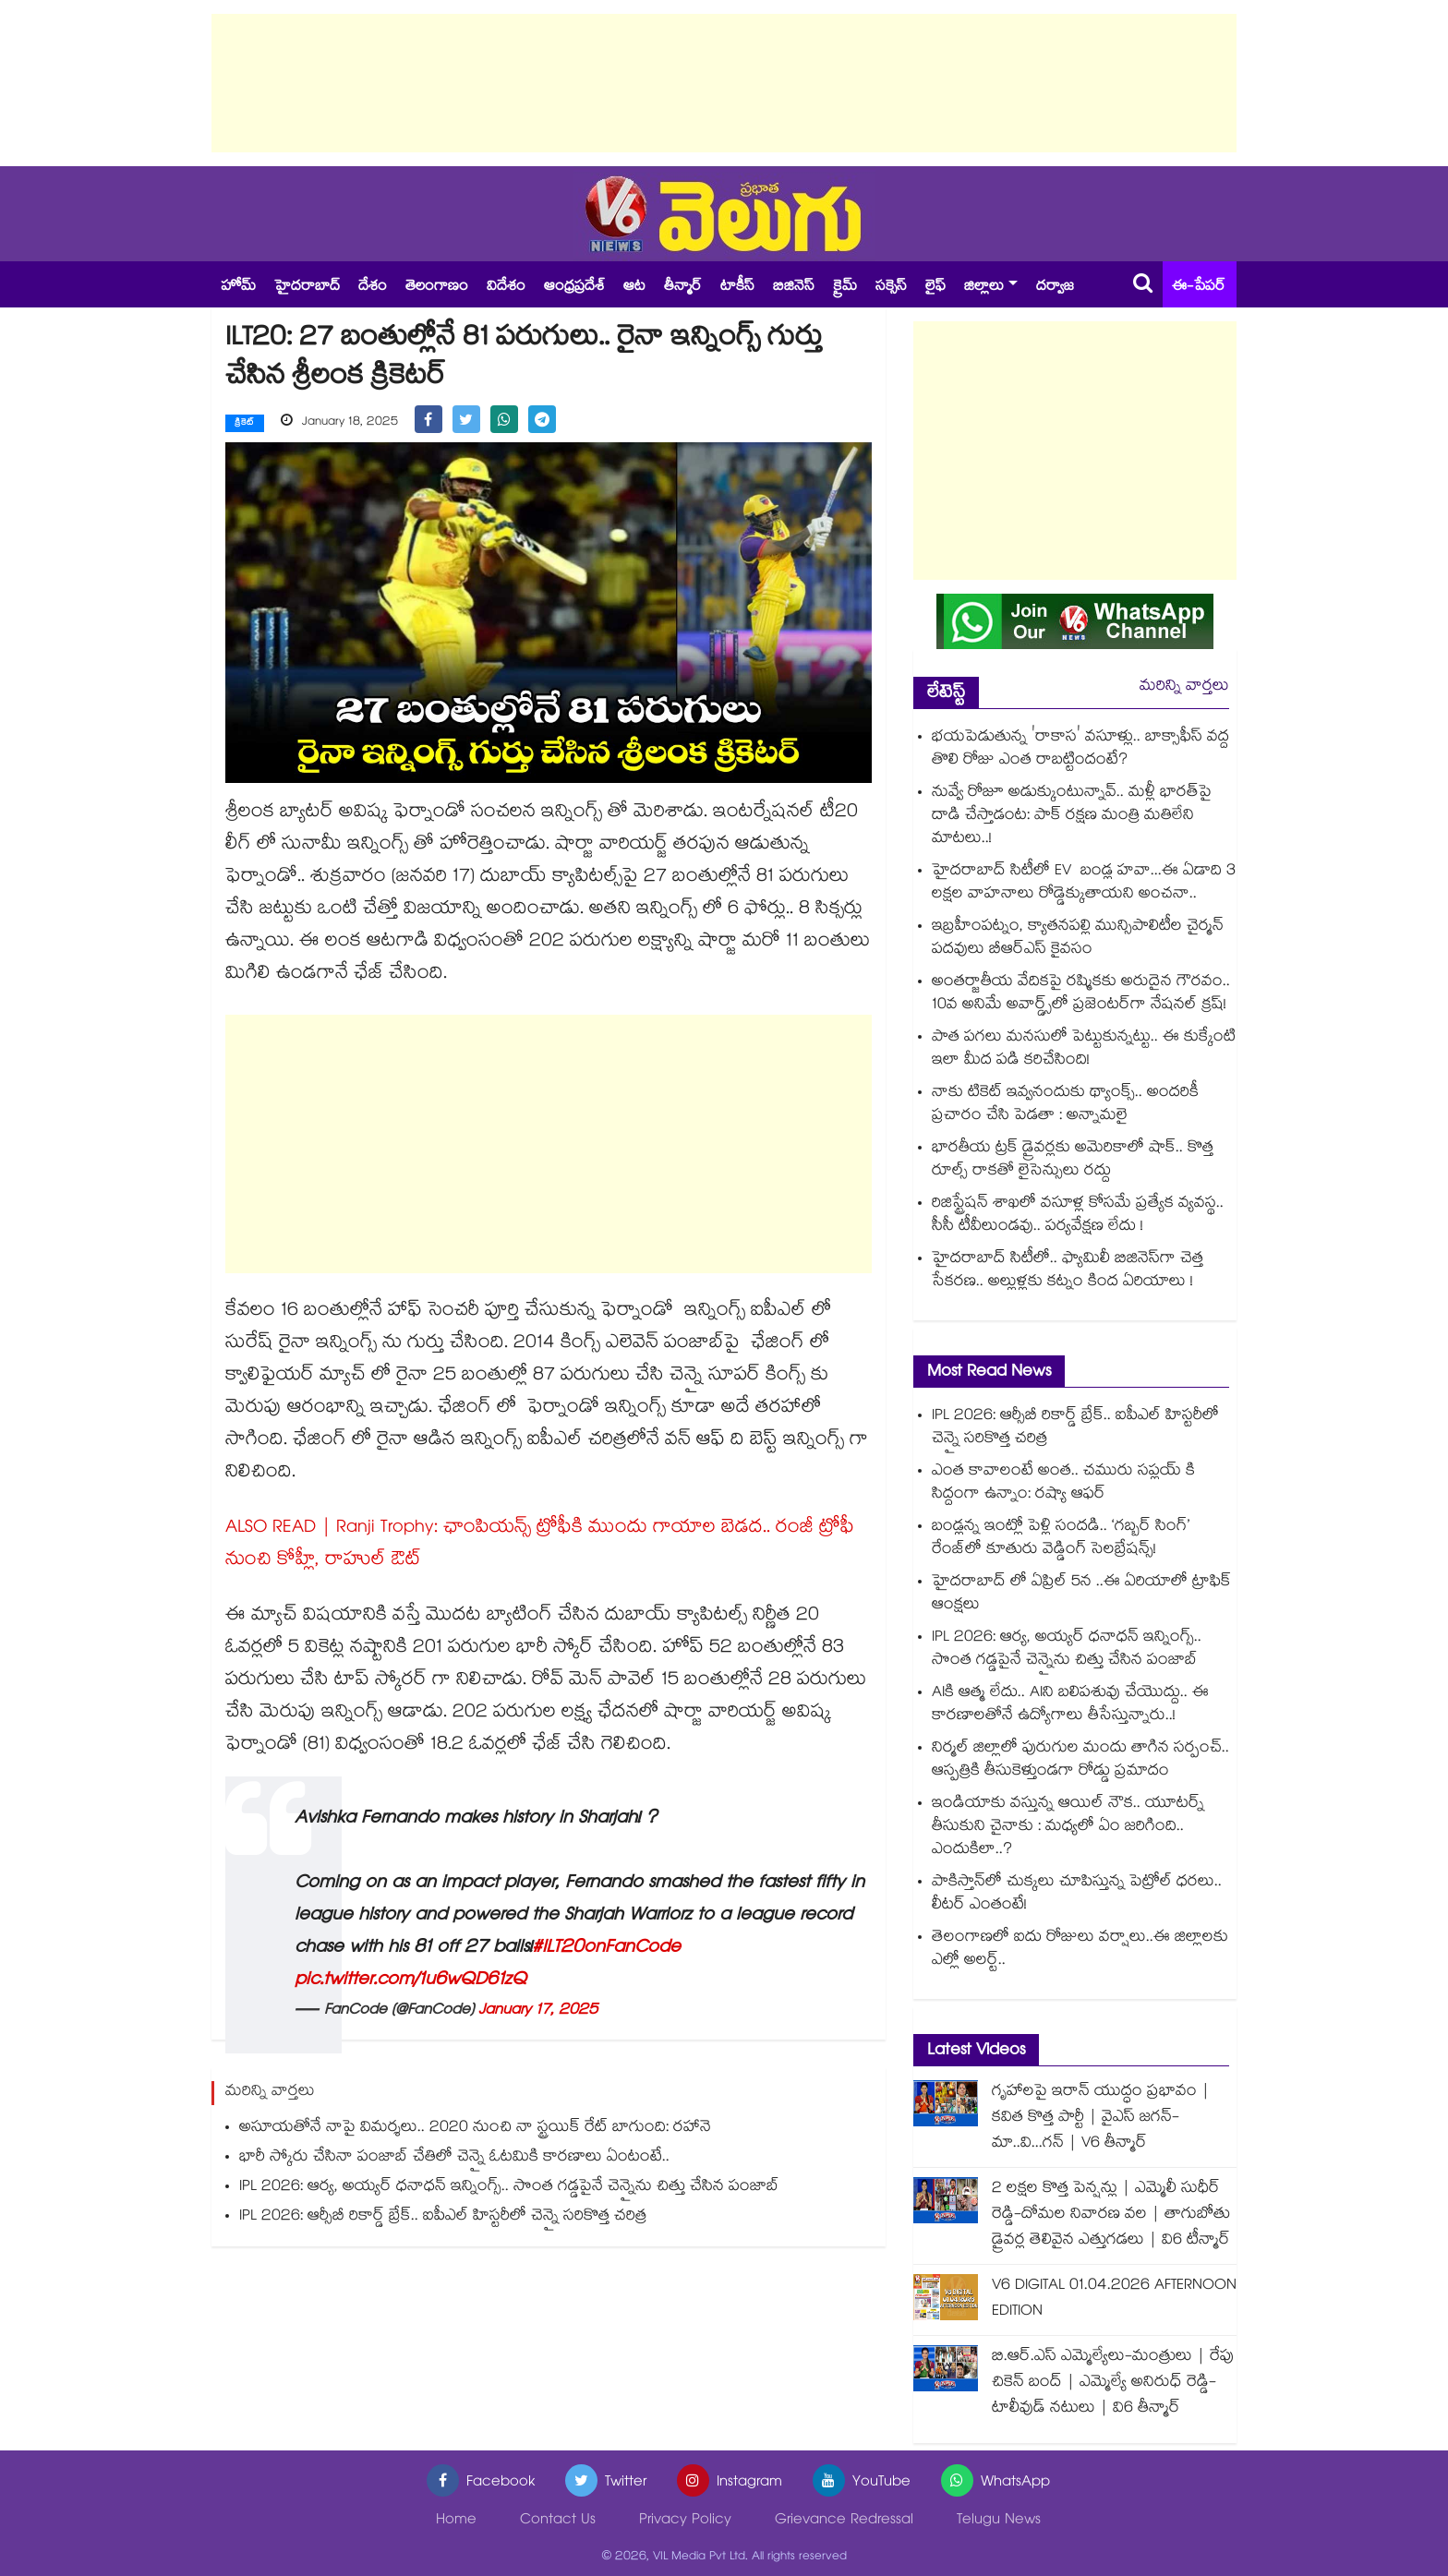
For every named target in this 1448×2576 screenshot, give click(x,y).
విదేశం (506, 287)
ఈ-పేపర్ (1198, 287)
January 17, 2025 (537, 2010)
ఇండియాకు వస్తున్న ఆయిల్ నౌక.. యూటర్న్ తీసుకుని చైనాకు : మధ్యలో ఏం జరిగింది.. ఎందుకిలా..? (1068, 1827)
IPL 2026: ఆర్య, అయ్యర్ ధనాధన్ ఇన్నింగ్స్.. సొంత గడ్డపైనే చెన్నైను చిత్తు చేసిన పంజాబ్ (509, 2186)
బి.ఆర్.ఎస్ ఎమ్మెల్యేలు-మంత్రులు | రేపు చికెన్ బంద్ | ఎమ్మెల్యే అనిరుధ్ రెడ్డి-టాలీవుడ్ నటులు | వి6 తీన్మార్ (1113, 2383)
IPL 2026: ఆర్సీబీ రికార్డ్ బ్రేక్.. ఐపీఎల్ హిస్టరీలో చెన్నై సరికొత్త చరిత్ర (443, 2216)
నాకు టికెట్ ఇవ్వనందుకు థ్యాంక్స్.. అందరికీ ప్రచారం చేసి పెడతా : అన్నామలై (1065, 1105)
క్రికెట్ (245, 423)
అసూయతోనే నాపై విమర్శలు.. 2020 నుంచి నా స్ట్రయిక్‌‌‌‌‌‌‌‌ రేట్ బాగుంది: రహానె (475, 2127)
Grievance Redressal (844, 2521)
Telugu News (999, 2521)
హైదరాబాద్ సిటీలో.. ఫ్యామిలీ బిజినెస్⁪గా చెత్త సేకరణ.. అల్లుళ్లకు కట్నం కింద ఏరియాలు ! (1067, 1271)
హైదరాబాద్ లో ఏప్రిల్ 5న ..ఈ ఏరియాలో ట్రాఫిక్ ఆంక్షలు (1081, 1594)
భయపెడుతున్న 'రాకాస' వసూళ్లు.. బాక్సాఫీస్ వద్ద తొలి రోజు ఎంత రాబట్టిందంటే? (1080, 750)
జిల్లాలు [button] (984, 287)
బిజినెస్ (793, 287)
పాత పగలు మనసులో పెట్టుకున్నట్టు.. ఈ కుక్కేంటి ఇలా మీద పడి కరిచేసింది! (1084, 1050)
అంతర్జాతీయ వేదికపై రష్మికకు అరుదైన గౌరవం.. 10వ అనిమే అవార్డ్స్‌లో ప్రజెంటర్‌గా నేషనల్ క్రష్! (1081, 994)
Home (456, 2521)
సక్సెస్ (891, 287)
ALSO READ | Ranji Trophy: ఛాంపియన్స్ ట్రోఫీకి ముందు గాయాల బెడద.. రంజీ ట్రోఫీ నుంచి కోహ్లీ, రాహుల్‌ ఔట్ (539, 1544)
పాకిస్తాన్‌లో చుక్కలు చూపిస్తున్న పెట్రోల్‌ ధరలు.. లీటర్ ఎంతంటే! (1077, 1895)
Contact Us (558, 2521)
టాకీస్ (737, 287)
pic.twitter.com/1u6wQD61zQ (410, 1980)
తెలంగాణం (436, 287)
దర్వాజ (1055, 287)
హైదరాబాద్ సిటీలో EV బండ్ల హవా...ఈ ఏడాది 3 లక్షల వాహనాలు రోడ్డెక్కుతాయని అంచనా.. (1084, 884)
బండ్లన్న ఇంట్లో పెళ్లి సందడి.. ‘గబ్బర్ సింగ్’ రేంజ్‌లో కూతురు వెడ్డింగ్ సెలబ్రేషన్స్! (1060, 1539)
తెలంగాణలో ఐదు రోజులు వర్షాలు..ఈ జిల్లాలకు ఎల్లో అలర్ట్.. (1080, 1950)
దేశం (372, 287)
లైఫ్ (935, 287)
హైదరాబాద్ (307, 287)
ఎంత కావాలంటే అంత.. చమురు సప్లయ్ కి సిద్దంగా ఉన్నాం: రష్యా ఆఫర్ (1063, 1484)
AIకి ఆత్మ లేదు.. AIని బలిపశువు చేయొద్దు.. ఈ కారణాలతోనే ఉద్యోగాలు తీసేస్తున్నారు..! (1070, 1705)
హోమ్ (238, 287)
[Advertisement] (724, 83)
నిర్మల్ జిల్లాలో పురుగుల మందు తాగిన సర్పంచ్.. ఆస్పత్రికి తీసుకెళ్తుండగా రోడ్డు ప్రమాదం (1080, 1761)
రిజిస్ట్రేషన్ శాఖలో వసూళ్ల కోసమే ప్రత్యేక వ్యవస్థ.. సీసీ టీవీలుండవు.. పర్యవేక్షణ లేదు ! (1078, 1216)
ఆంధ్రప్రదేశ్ (574, 287)
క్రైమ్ (845, 287)
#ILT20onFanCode (606, 1948)
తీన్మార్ (683, 287)
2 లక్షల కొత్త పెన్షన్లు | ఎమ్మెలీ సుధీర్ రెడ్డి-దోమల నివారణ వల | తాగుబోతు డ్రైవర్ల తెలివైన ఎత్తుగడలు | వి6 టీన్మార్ (1111, 2215)
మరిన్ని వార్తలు (1184, 687)
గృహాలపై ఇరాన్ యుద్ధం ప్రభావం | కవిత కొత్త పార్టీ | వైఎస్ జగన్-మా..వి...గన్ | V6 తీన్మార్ (1101, 2118)
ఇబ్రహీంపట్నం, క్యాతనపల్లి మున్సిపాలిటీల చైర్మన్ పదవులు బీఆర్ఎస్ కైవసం (1078, 939)
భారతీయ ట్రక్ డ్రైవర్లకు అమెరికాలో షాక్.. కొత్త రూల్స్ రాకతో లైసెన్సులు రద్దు (1072, 1161)
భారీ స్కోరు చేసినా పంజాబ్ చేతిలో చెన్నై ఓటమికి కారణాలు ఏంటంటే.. (454, 2157)
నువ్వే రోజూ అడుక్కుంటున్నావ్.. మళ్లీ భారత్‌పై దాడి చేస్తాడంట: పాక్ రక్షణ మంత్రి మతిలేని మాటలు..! (1072, 816)
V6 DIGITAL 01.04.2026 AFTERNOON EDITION (1114, 2299)
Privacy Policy (685, 2521)
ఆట (634, 287)
